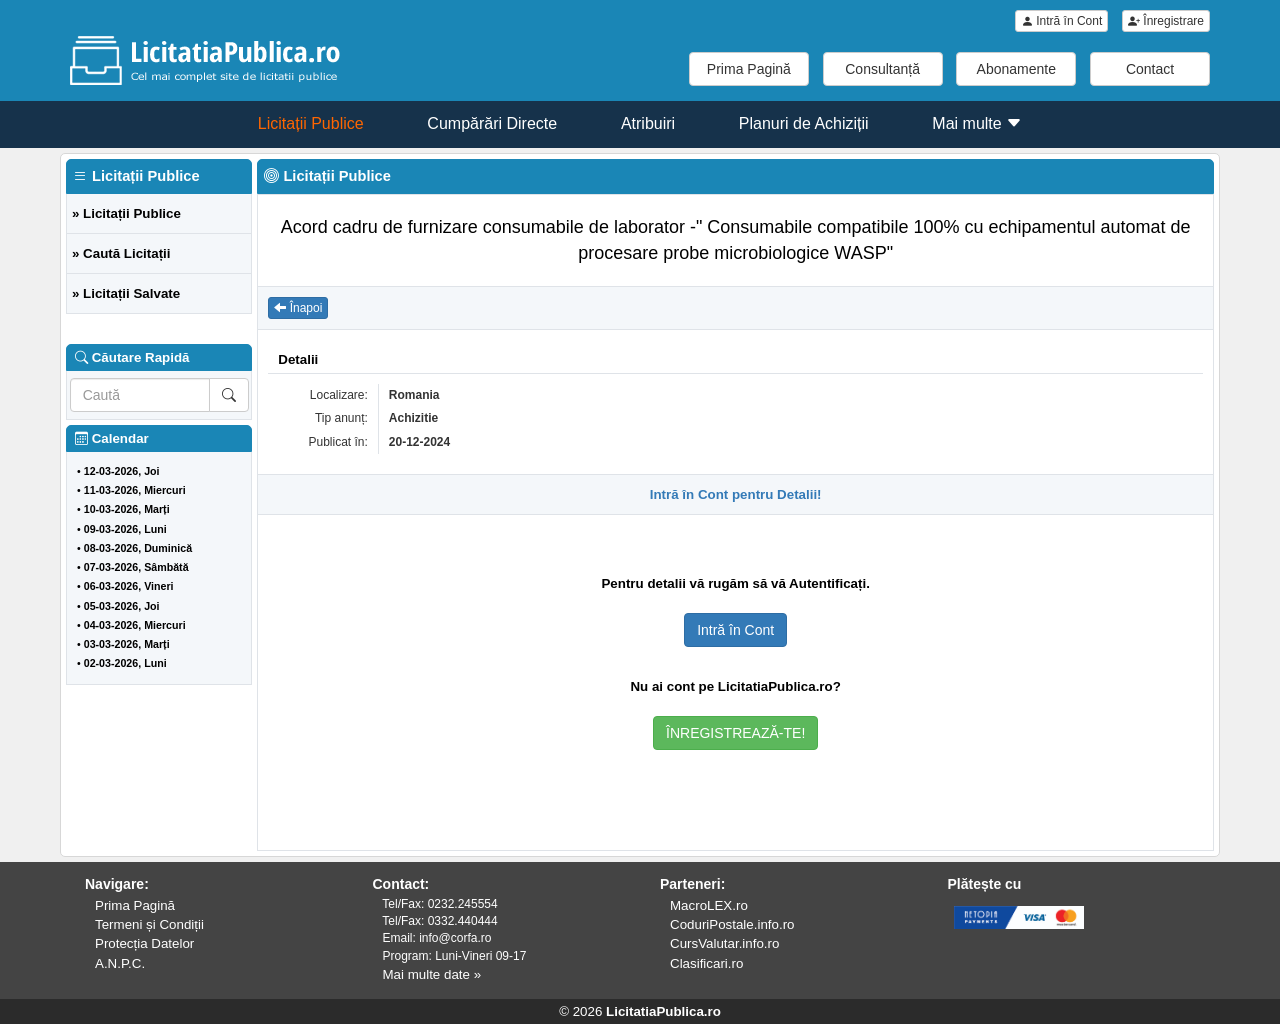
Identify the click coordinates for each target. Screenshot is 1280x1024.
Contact (1150, 69)
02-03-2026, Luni (125, 663)
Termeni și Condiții (149, 924)
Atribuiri (648, 123)
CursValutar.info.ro (724, 943)
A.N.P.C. (120, 963)
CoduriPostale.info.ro (732, 924)
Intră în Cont (1061, 21)
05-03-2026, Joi (122, 606)
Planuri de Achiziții (804, 123)
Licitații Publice (311, 123)
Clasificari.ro (706, 963)
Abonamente (1016, 69)
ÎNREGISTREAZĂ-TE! (735, 733)
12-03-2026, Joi (122, 471)
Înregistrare (1166, 21)
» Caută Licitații (121, 253)
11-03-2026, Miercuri (135, 490)
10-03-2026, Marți (127, 509)
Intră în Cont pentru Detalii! (736, 494)
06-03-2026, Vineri (129, 586)
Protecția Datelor (144, 943)
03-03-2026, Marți (127, 644)
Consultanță (882, 69)
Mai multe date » (432, 974)
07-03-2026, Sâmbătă (136, 567)
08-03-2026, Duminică (138, 548)
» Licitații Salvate (126, 293)
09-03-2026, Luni (125, 529)
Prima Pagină (749, 69)
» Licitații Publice (126, 213)
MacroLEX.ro (709, 905)
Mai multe (977, 123)
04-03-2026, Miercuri (135, 625)
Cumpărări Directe (492, 123)
